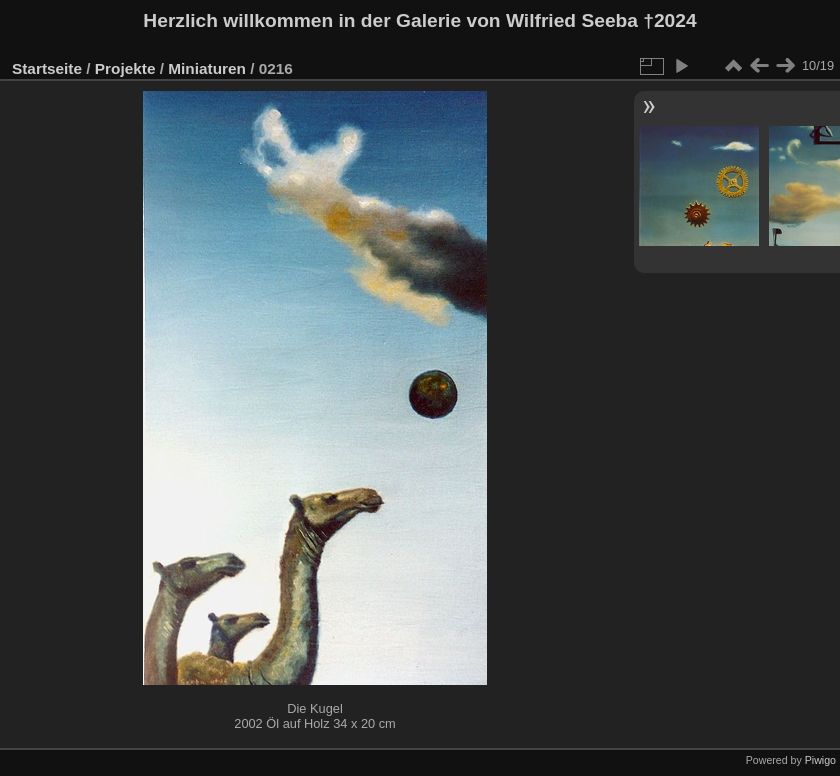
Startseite (47, 68)
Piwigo (820, 760)
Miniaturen (207, 68)
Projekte (125, 68)
